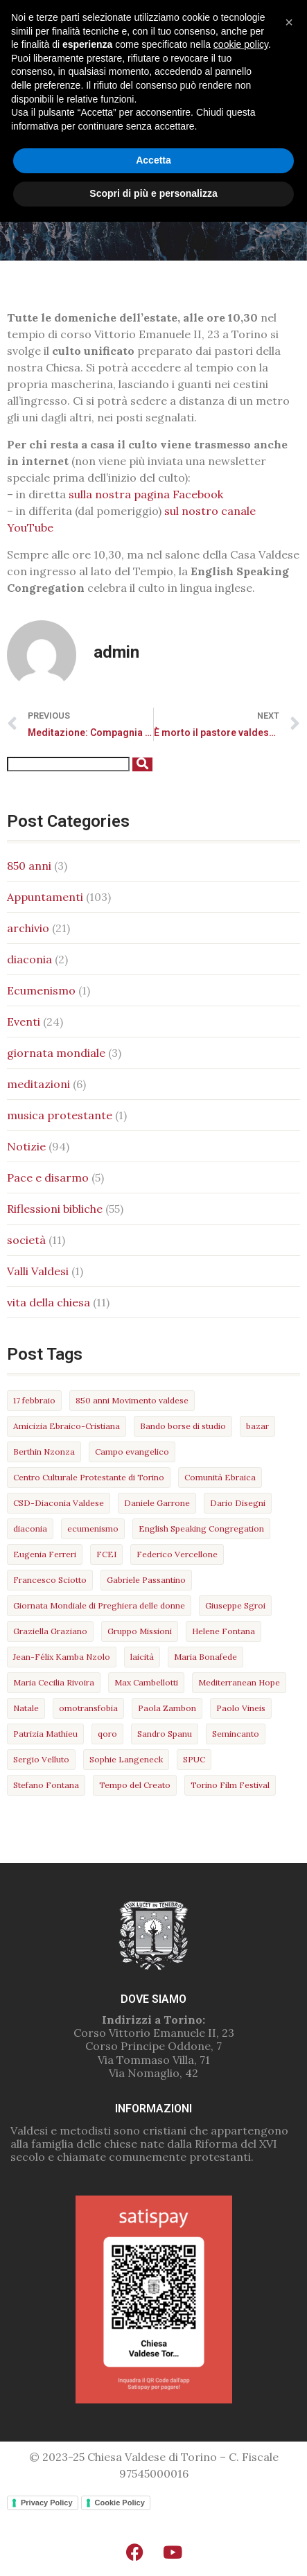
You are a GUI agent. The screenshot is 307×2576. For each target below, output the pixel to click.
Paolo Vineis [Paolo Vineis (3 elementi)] (240, 1708)
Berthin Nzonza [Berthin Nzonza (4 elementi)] (44, 1451)
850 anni (29, 866)
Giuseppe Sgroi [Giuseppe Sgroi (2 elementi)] (235, 1605)
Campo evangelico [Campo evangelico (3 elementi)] (132, 1451)
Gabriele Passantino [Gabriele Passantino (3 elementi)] (146, 1580)
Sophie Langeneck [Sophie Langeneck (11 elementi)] (126, 1759)
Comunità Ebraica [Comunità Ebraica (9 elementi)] (220, 1477)
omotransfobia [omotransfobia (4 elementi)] (88, 1708)
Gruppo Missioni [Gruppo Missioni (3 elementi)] (139, 1631)
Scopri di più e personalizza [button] (153, 2547)
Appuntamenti (45, 897)
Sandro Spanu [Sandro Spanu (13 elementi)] (164, 1733)
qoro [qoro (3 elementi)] (107, 1733)
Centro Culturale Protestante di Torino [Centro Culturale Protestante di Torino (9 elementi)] (88, 1477)
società (26, 1240)
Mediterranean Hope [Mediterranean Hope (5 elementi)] (239, 1682)
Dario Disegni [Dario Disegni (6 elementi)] (237, 1503)
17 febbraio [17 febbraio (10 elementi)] (34, 1400)
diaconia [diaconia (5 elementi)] (30, 1528)
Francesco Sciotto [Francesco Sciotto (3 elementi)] (50, 1580)
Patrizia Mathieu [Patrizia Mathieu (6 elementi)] (45, 1733)
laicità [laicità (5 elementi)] (142, 1656)
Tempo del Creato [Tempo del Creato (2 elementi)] (134, 1785)
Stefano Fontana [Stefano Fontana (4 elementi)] (46, 1785)
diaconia (29, 959)
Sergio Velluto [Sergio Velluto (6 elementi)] (41, 1759)
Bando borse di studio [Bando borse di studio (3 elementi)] (183, 1426)
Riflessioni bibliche (55, 1209)
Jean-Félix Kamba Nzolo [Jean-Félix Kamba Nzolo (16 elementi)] (61, 1656)
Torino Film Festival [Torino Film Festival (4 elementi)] (230, 1785)
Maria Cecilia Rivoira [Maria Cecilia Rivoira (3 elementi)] (53, 1682)
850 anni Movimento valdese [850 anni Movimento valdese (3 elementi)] (132, 1400)
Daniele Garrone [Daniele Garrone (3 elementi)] (157, 1503)
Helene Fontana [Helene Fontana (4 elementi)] (223, 1631)
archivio (28, 928)
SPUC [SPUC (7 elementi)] (194, 1759)
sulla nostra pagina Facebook (146, 494)
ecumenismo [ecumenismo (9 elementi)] (93, 1528)
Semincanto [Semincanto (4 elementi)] (235, 1733)
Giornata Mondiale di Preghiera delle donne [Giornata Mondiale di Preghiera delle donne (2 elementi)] (99, 1605)
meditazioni (38, 1084)
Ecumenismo (41, 990)
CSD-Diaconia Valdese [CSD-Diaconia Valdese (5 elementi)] (58, 1503)
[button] (153, 77)
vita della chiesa (48, 1302)
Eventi (23, 1021)
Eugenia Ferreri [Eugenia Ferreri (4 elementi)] (44, 1554)
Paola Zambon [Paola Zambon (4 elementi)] (167, 1708)
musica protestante (59, 1115)
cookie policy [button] (240, 2399)
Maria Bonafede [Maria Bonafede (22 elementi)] (205, 1656)
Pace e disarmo (48, 1177)
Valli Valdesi (38, 1271)
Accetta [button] (153, 2515)
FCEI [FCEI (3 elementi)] (106, 1554)
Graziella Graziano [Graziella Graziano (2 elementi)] (50, 1631)
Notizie (26, 1146)
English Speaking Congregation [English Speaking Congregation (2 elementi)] (201, 1528)
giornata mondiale (56, 1053)
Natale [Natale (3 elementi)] (26, 1708)
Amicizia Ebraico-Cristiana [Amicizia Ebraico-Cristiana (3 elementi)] (66, 1426)
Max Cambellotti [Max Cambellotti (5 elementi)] (146, 1682)
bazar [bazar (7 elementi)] (257, 1426)
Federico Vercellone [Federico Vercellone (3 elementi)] (177, 1554)
